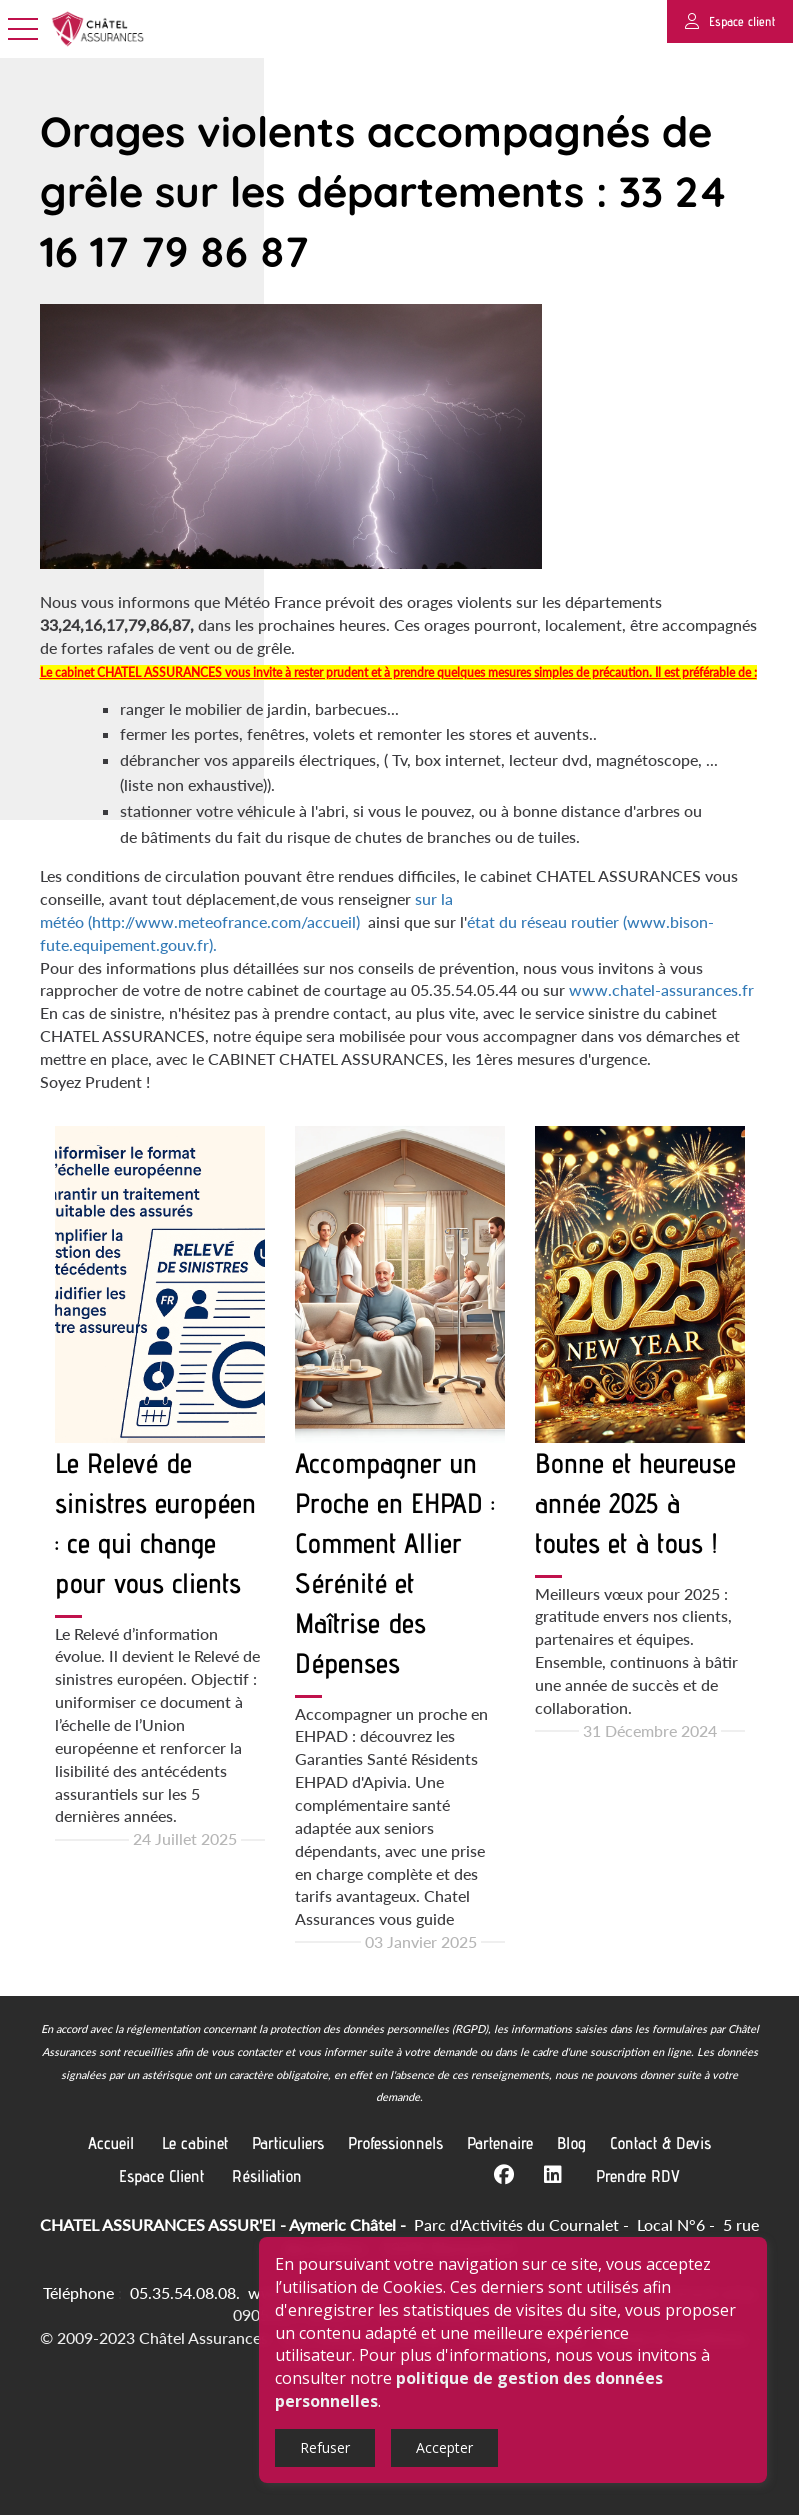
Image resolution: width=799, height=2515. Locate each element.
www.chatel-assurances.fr (661, 989)
